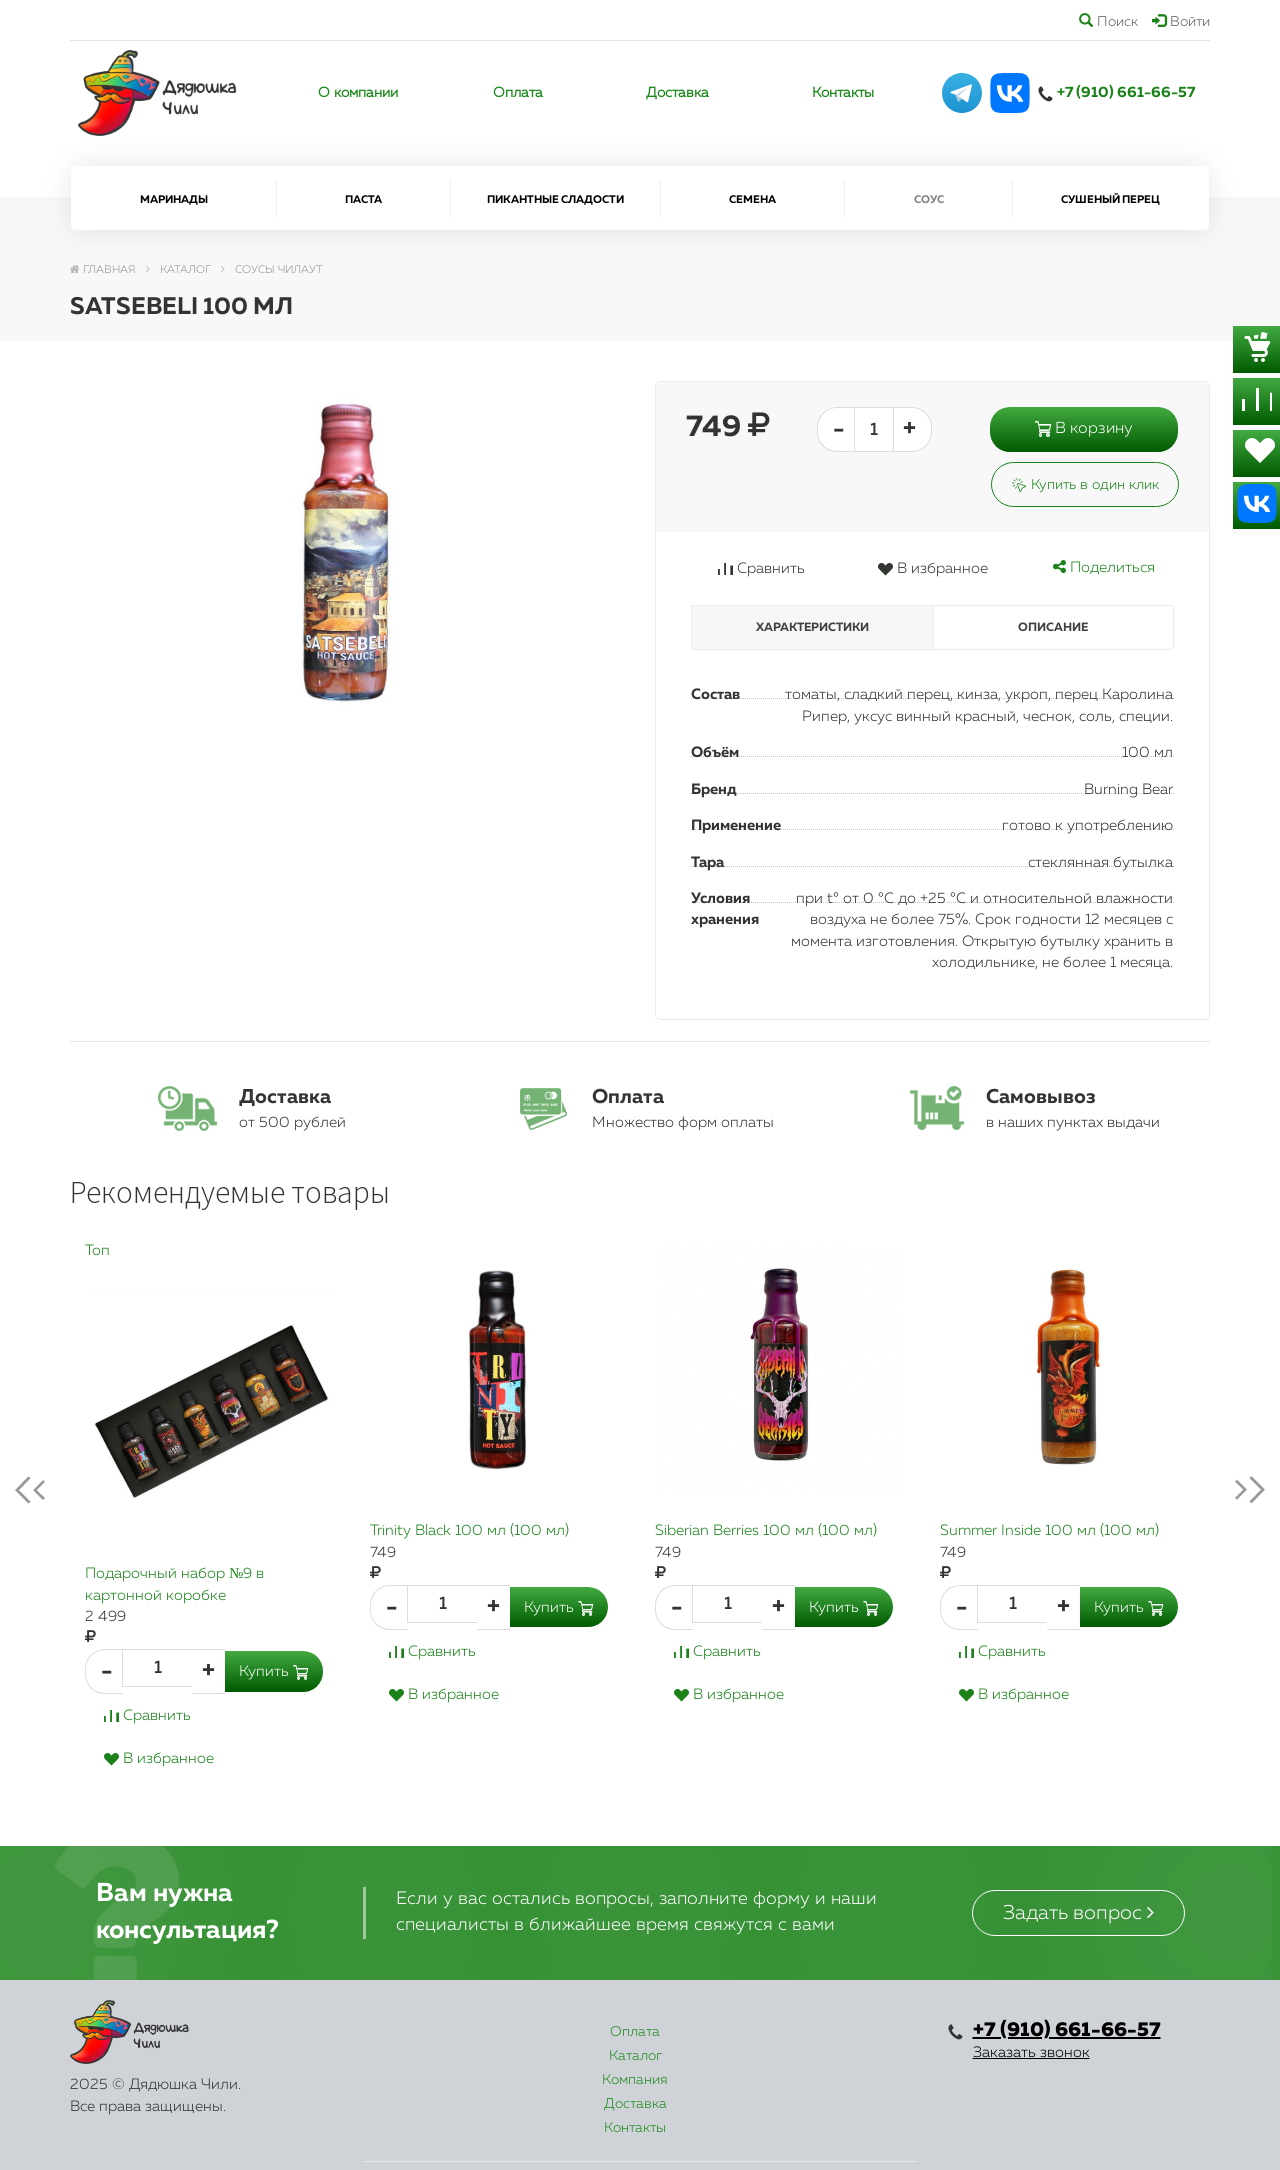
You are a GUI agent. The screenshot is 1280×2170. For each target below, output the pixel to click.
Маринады (174, 199)
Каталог (512, 2032)
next (1234, 1490)
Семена (752, 199)
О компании (358, 93)
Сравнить (761, 568)
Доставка (677, 93)
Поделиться (1104, 567)
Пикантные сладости (555, 199)
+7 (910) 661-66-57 (1126, 92)
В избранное (932, 568)
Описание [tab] (1053, 628)
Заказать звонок (1031, 2052)
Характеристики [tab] (812, 628)
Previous (46, 1490)
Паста (363, 199)
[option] (212, 1525)
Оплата (518, 93)
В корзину (1084, 429)
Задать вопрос (1078, 1912)
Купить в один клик (1085, 485)
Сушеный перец (1110, 199)
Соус (929, 199)
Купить (273, 1671)
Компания (624, 2032)
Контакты (843, 93)
